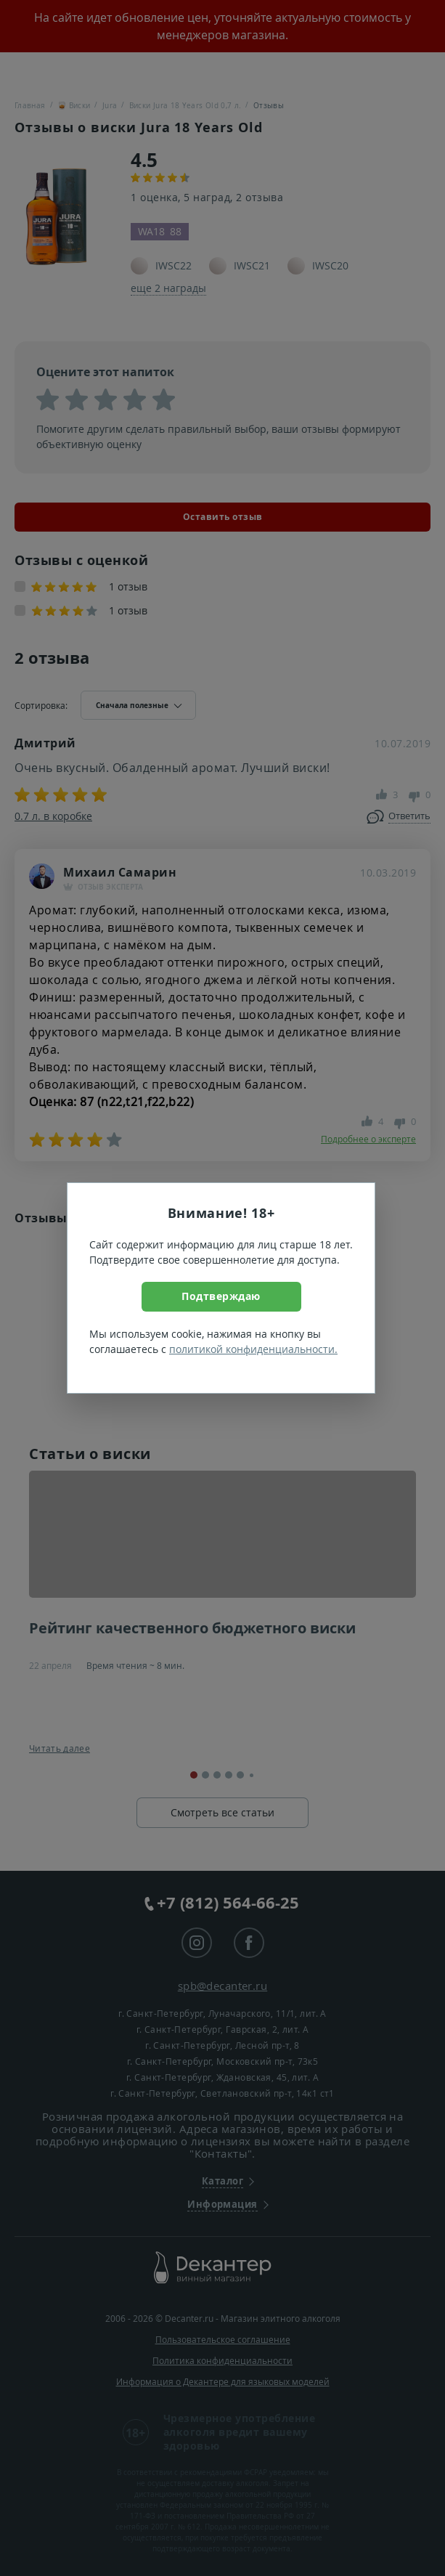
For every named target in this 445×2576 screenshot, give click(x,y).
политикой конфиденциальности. (253, 1349)
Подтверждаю (221, 1296)
